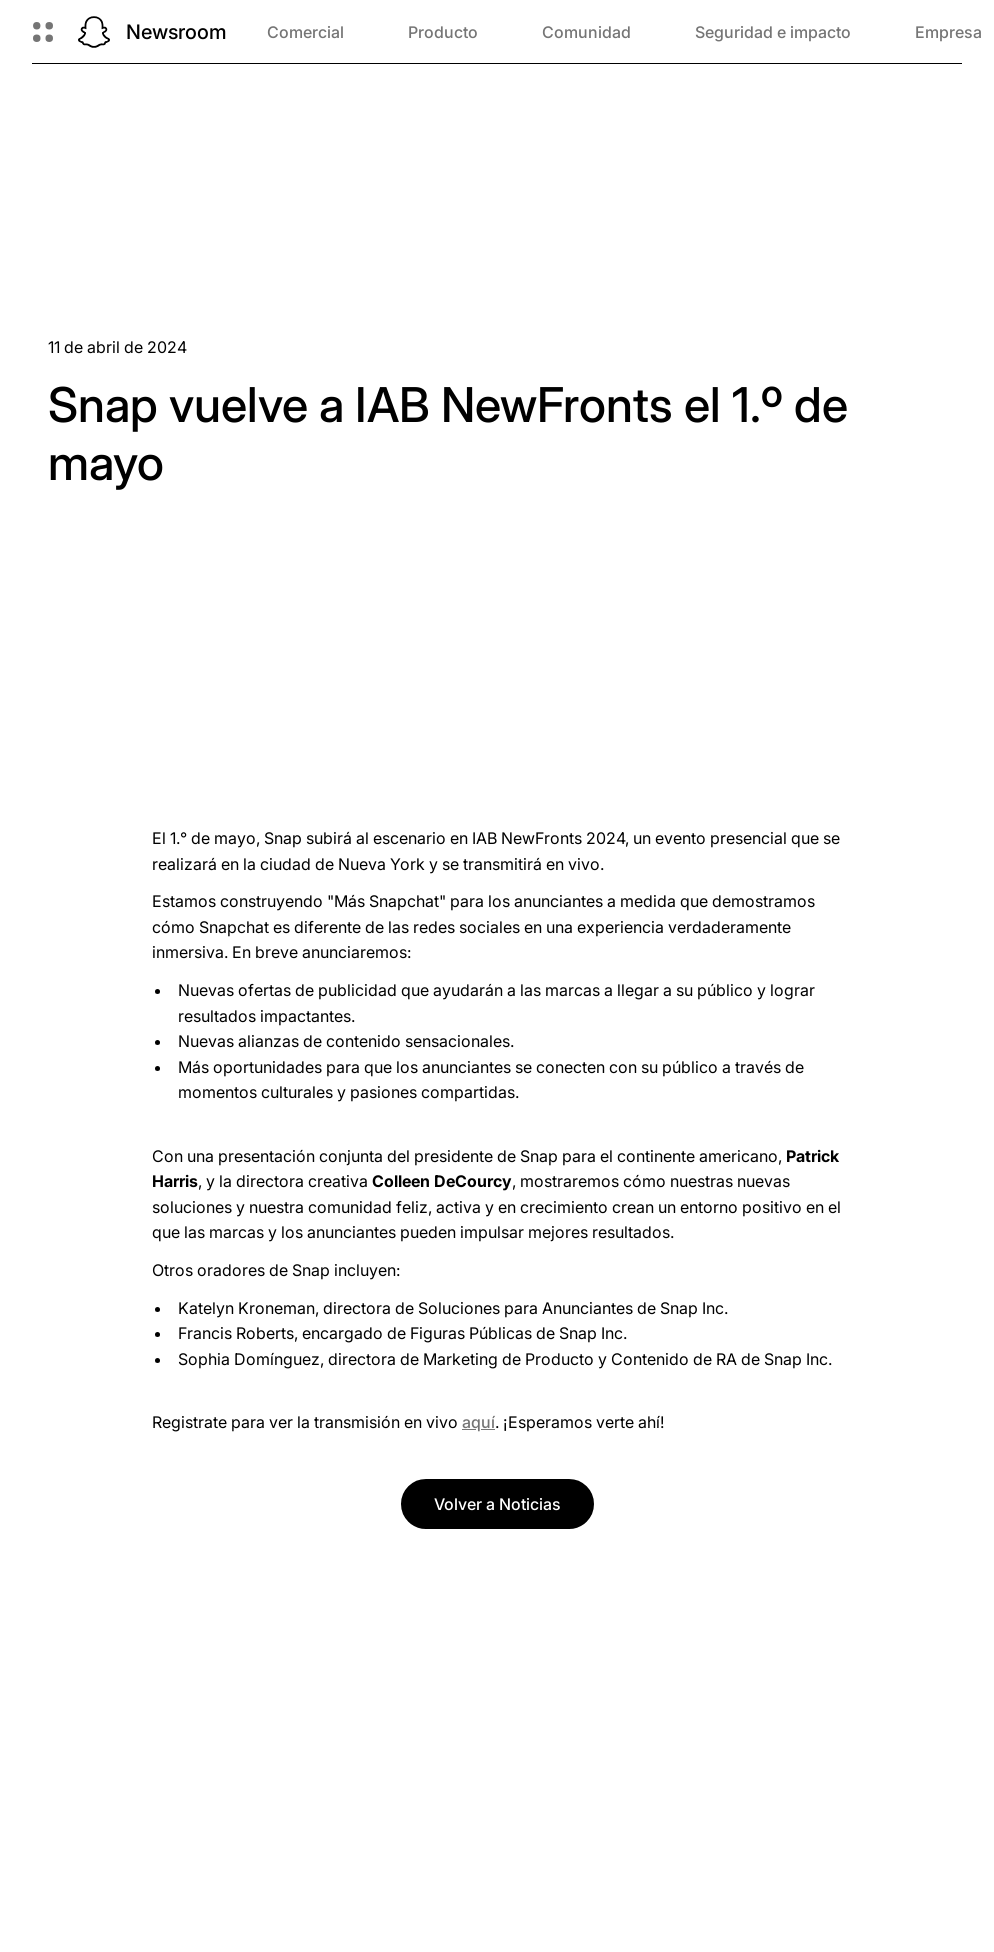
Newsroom (176, 32)
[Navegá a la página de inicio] (94, 32)
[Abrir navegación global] (43, 32)
